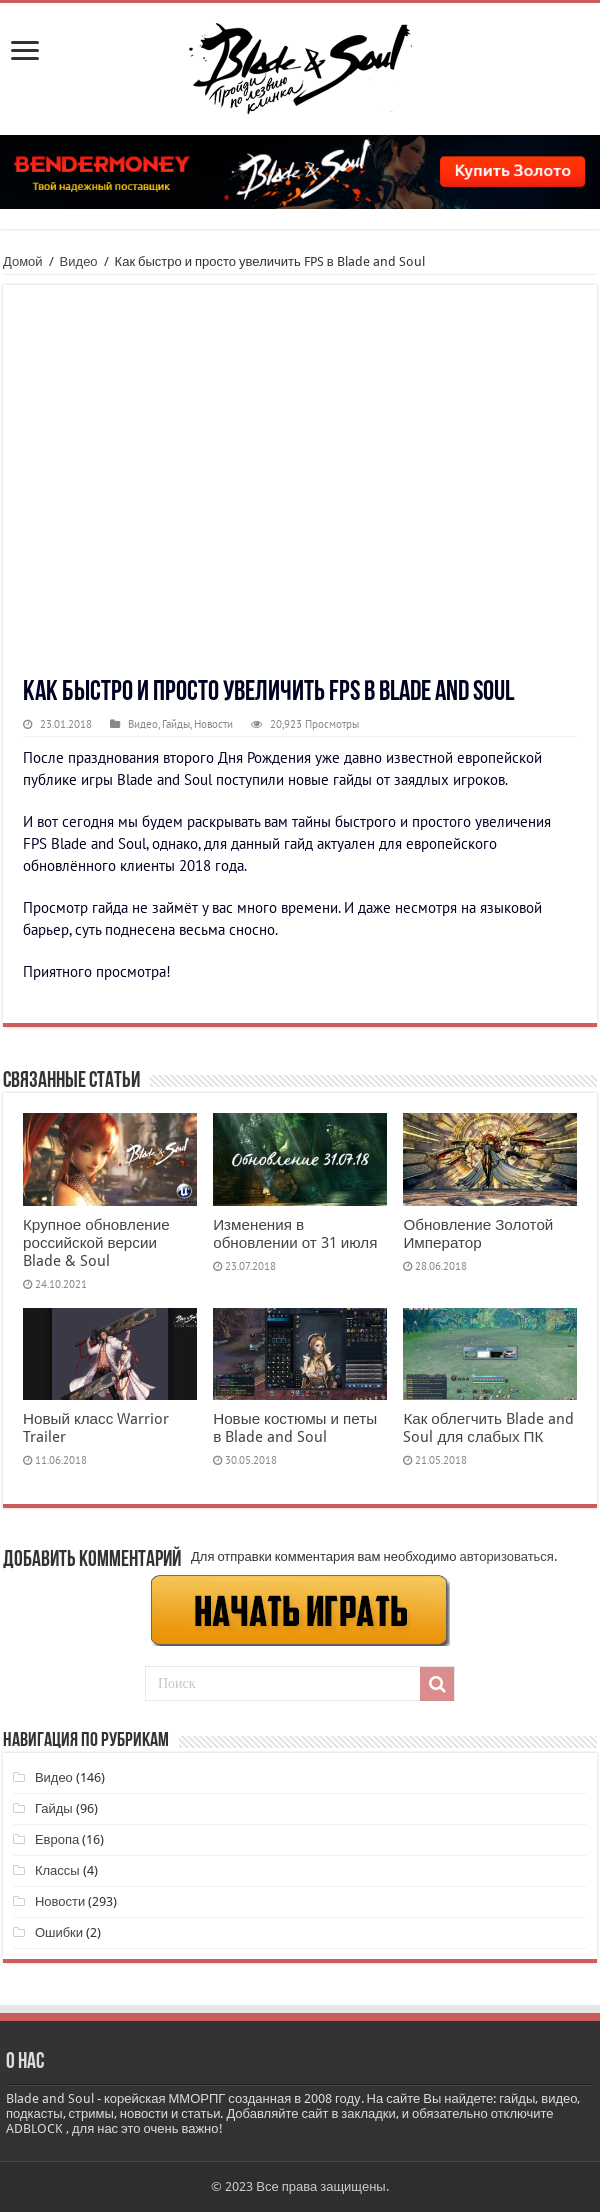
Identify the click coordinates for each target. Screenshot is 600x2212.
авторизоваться (507, 1556)
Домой (23, 261)
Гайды (176, 724)
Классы (57, 1870)
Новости (213, 724)
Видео (79, 261)
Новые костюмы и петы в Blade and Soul (295, 1428)
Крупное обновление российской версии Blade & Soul (96, 1243)
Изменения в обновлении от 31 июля (295, 1234)
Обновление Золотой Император (478, 1234)
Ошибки (59, 1932)
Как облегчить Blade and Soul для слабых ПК (488, 1428)
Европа (57, 1839)
